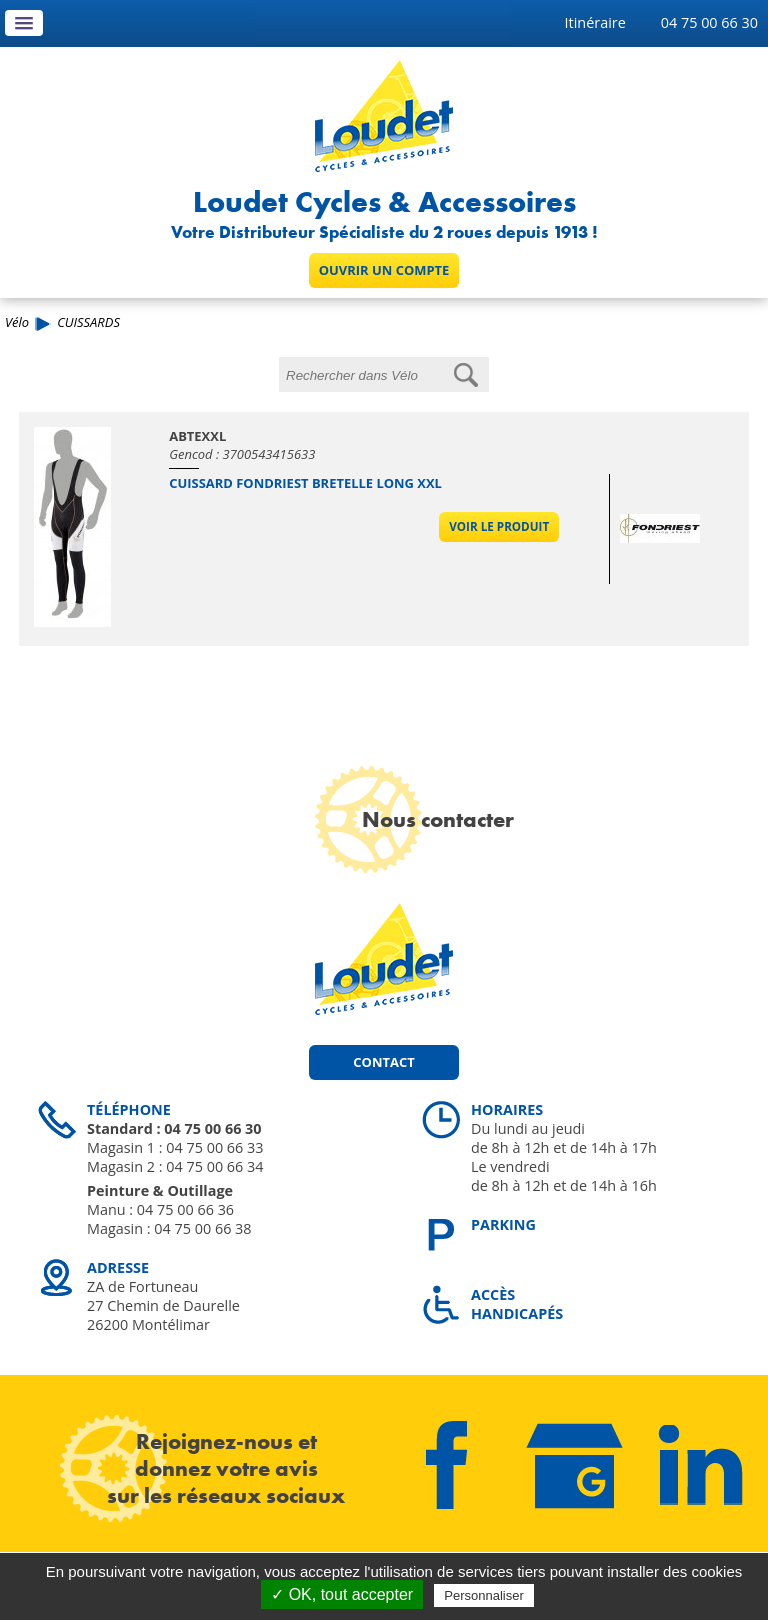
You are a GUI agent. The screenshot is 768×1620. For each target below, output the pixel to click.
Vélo (17, 322)
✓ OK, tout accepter (342, 1594)
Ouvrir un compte (384, 270)
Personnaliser (484, 1595)
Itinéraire (595, 22)
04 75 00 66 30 (709, 22)
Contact (383, 1062)
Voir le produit (499, 526)
